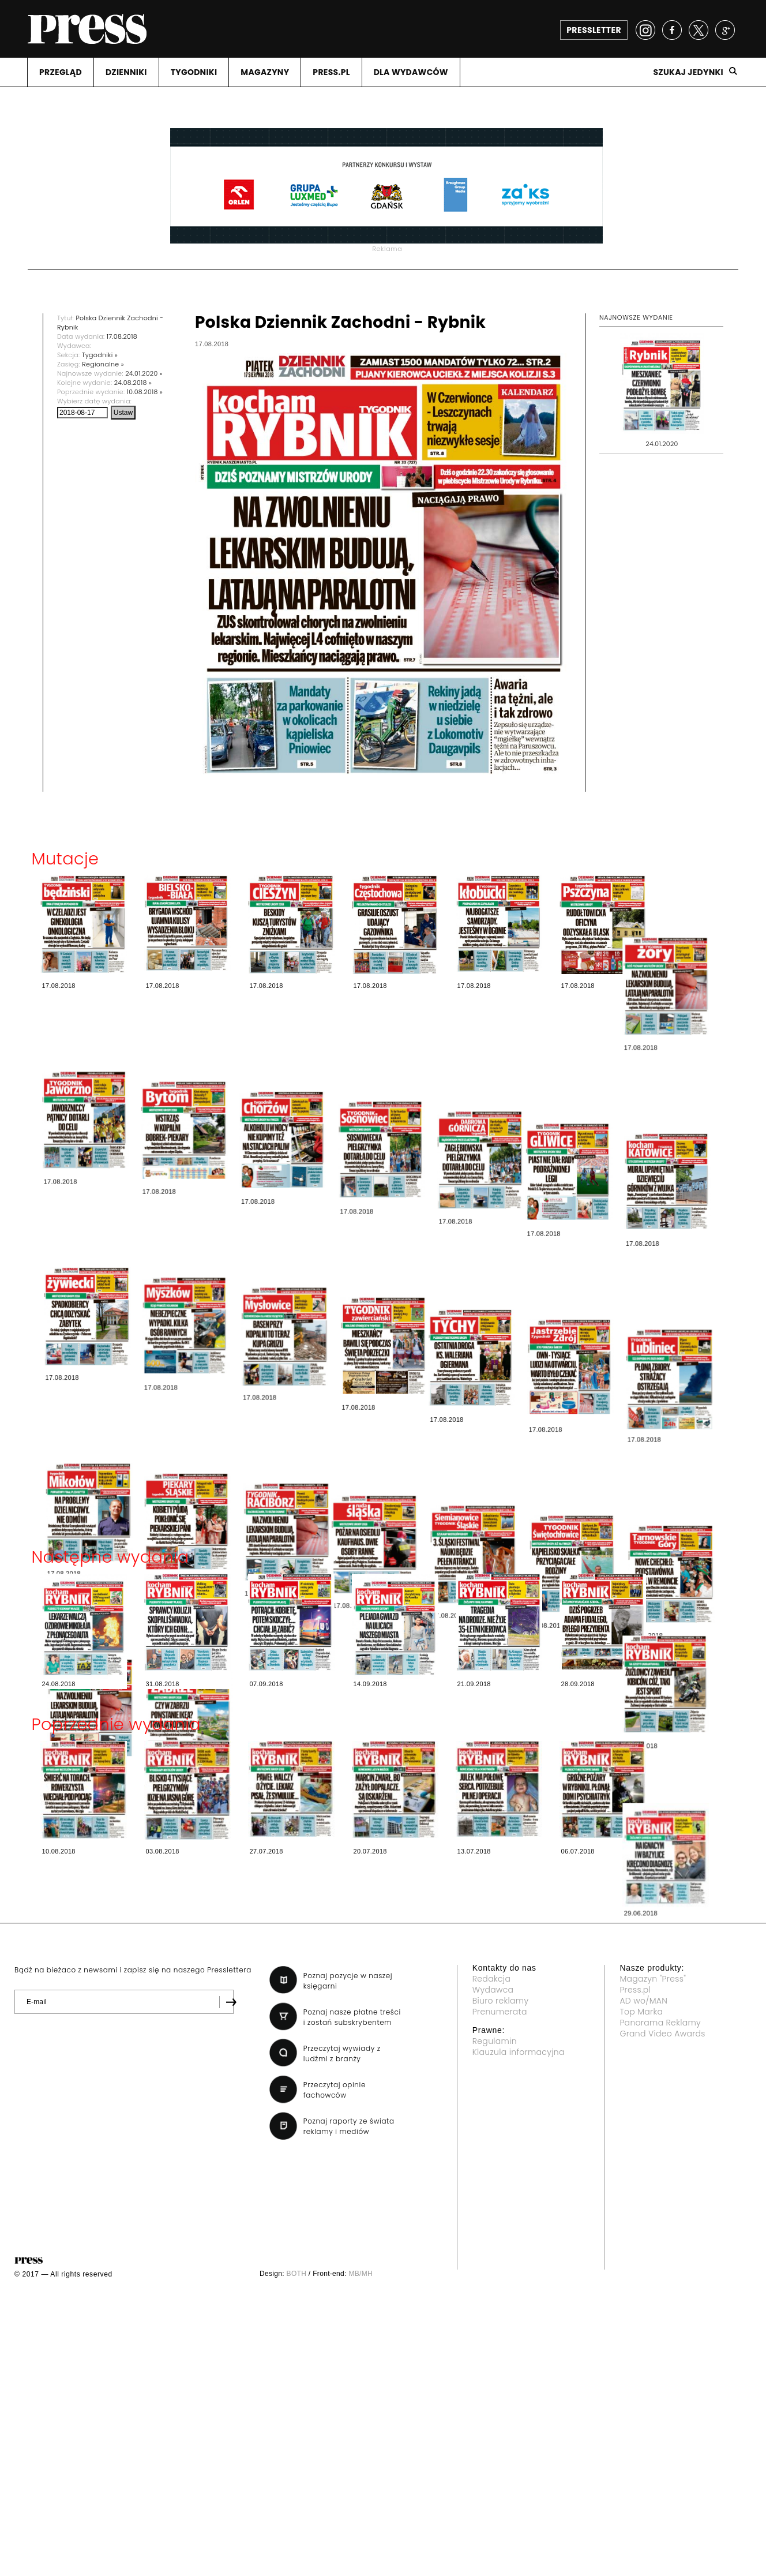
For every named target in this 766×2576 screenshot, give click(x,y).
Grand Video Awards (662, 2033)
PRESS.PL (331, 72)
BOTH (297, 2274)
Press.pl (635, 1989)
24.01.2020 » (144, 373)
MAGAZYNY (265, 72)
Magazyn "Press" (652, 1979)
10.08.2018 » (145, 391)
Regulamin (494, 2041)
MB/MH (360, 2274)
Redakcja (491, 1979)
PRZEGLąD (60, 72)
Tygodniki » (100, 355)
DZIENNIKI (126, 72)
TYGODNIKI (194, 72)
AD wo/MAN (643, 2000)
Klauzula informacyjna (518, 2052)
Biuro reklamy (500, 2000)
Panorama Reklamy (660, 2022)
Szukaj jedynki (688, 72)
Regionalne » (103, 364)
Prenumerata (499, 2011)
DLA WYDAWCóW (411, 72)
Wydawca (493, 1989)
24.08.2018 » (133, 382)
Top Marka (641, 2011)
